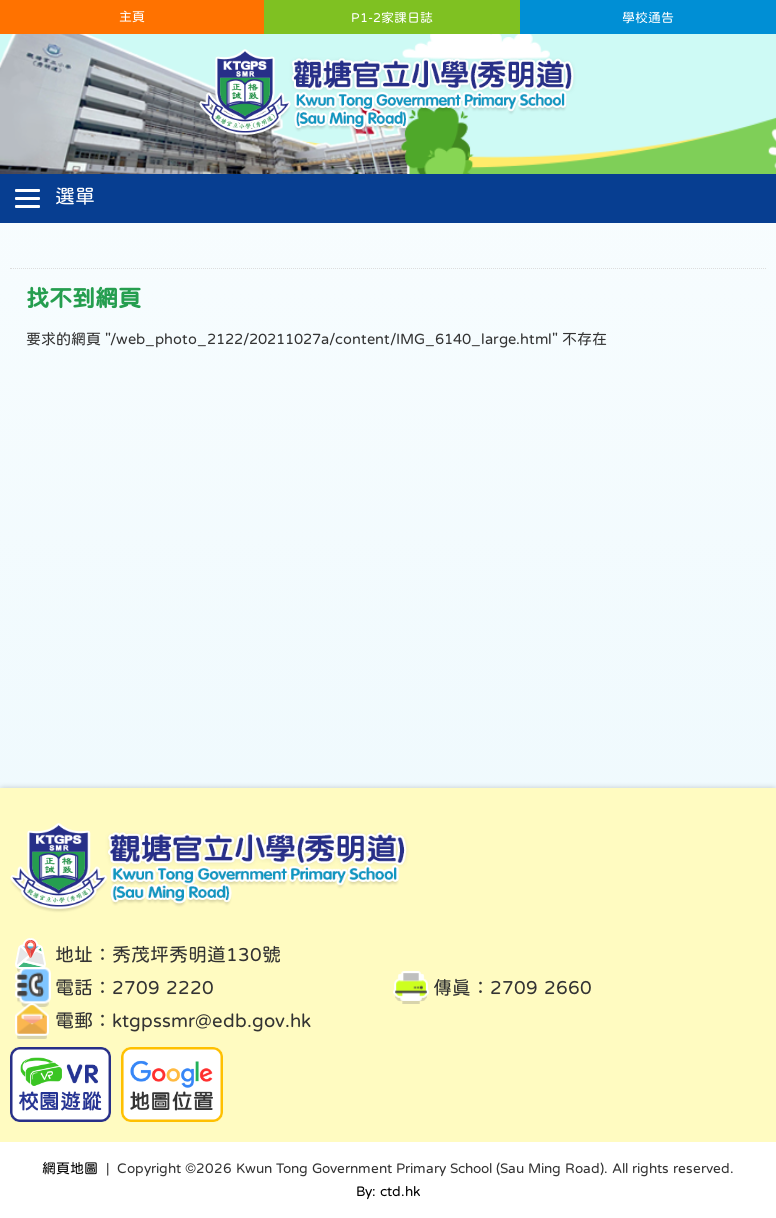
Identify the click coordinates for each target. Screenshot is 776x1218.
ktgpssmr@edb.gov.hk (211, 1020)
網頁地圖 (70, 1168)
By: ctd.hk (388, 1191)
